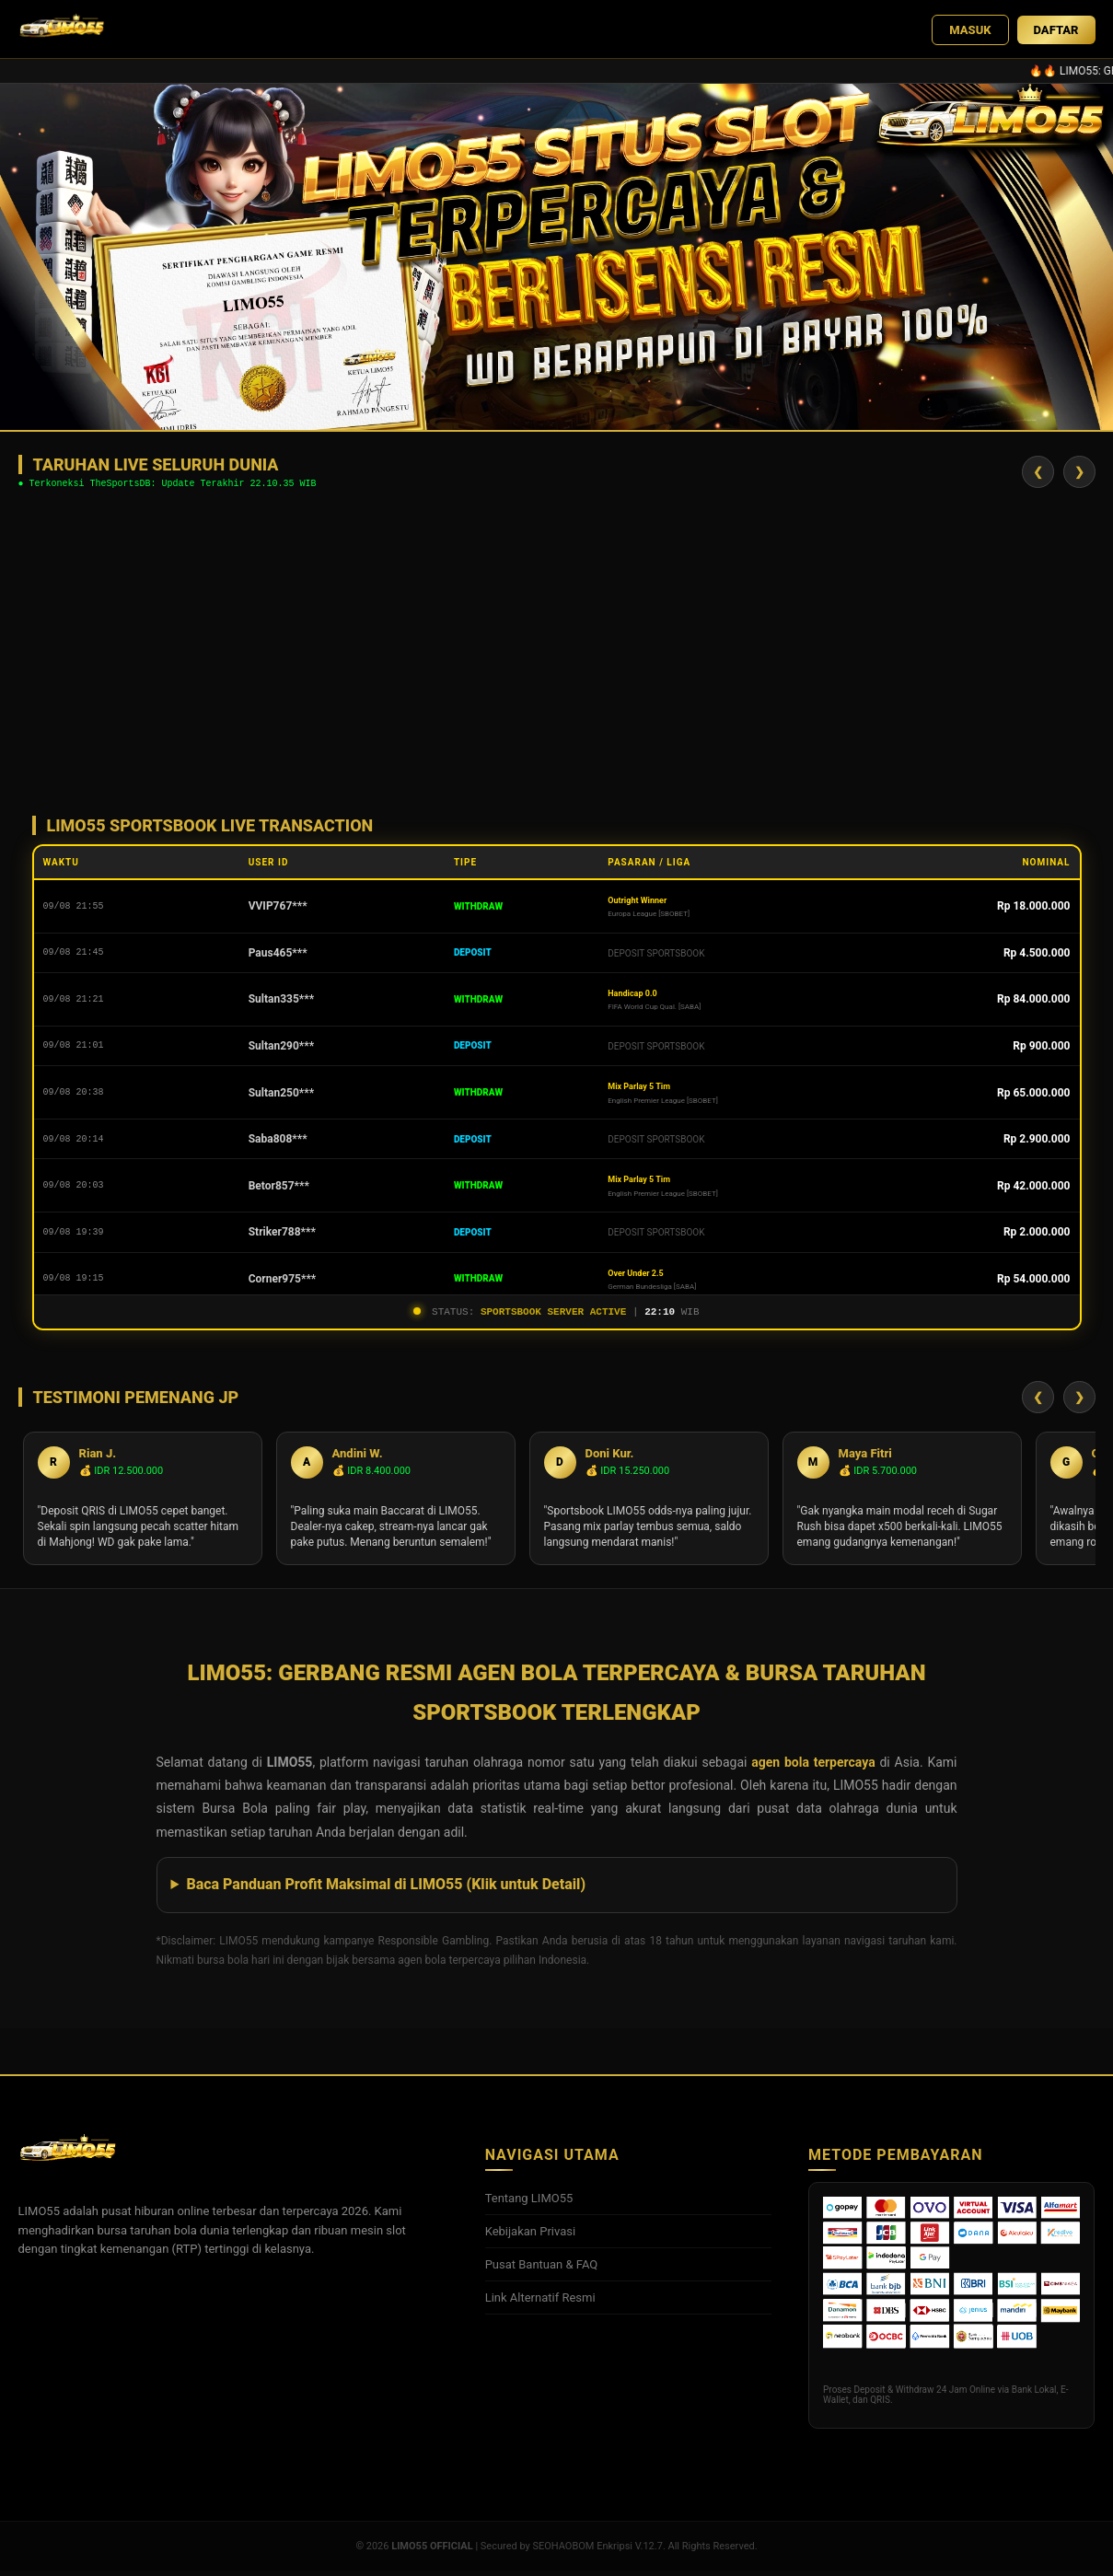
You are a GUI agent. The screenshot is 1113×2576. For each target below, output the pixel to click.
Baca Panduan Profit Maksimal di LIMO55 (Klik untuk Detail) (385, 1889)
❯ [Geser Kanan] (1079, 473)
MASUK (970, 30)
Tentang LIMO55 (529, 2203)
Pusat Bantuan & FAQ (541, 2270)
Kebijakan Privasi (530, 2237)
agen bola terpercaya (813, 1767)
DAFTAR (1056, 30)
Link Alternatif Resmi (540, 2303)
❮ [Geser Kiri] (1038, 473)
